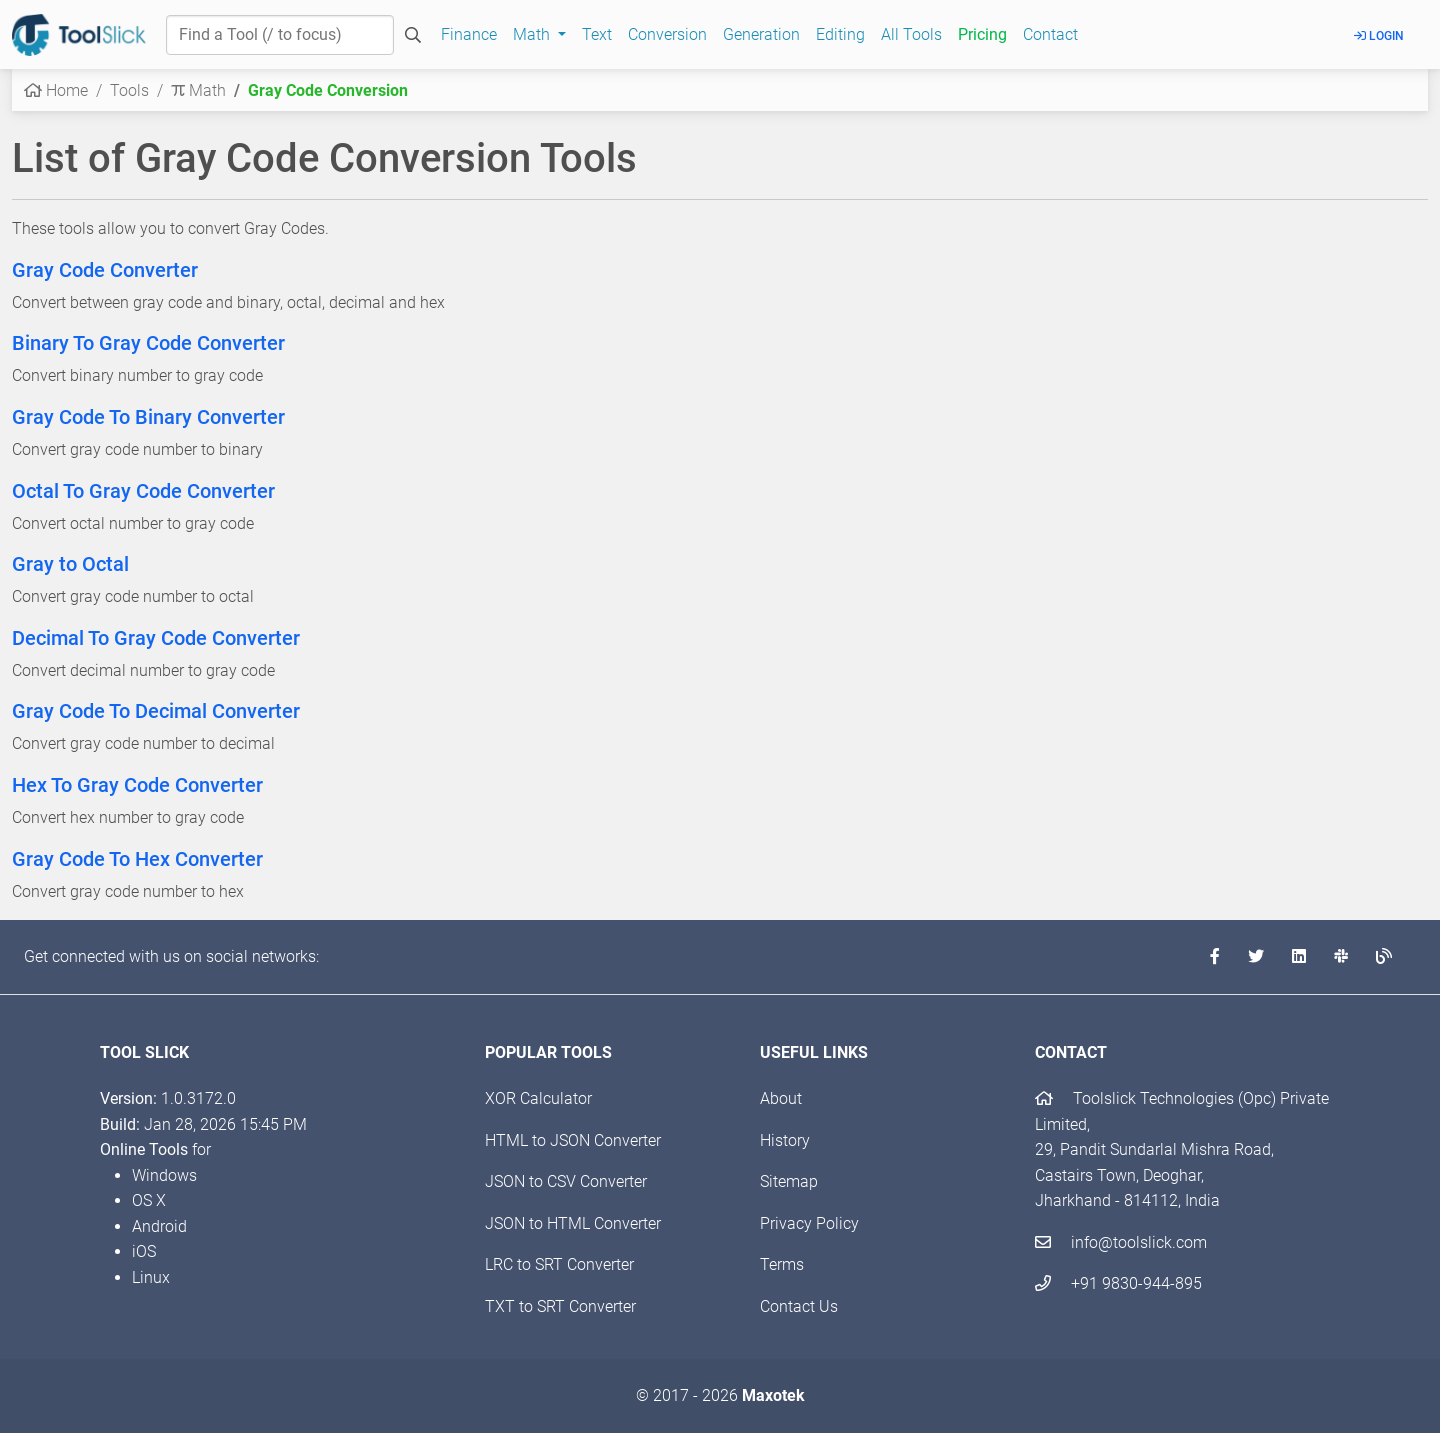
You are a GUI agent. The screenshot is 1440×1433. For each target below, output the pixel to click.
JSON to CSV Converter (566, 1181)
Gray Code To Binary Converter (148, 417)
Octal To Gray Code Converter (143, 491)
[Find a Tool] (280, 35)
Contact (1050, 34)
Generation (761, 34)
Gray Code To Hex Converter (137, 859)
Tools (129, 90)
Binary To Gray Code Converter (148, 343)
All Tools (911, 34)
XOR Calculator (538, 1098)
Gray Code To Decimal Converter (156, 711)
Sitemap (789, 1181)
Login (1379, 36)
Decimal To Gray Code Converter (156, 638)
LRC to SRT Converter (559, 1264)
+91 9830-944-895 (1118, 1283)
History (785, 1140)
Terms (782, 1264)
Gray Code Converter (105, 270)
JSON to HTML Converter (573, 1223)
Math (198, 90)
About (781, 1098)
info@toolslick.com (1121, 1242)
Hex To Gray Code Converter (137, 785)
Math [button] (533, 34)
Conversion (667, 34)
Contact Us (799, 1306)
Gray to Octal (70, 564)
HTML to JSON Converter (573, 1140)
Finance (469, 34)
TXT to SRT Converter (560, 1306)
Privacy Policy (809, 1223)
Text (597, 34)
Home (56, 90)
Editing (840, 34)
